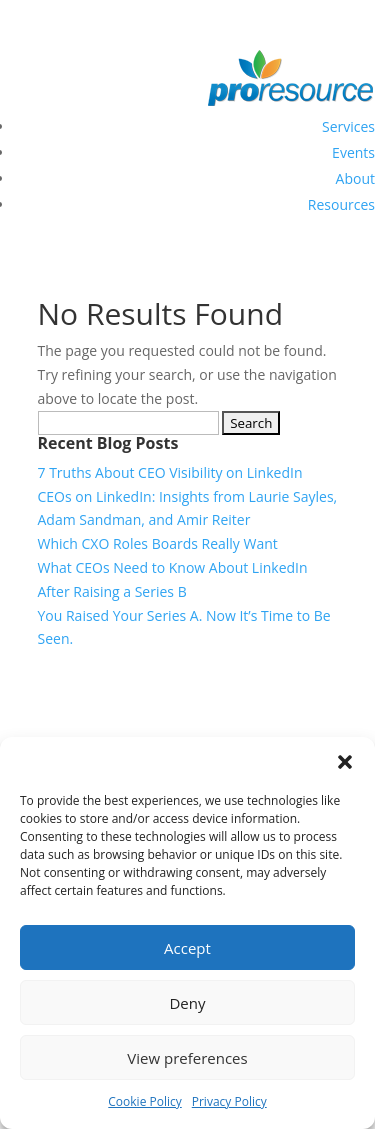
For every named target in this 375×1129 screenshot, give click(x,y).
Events (353, 152)
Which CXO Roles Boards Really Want (158, 543)
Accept (187, 948)
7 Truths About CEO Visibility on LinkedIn (170, 472)
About (355, 178)
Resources (341, 204)
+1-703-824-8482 (320, 12)
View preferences (187, 1058)
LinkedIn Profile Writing (76, 692)
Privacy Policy (229, 1101)
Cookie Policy (144, 1101)
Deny (187, 1003)
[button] (345, 762)
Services (348, 126)
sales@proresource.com (166, 12)
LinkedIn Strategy (56, 716)
